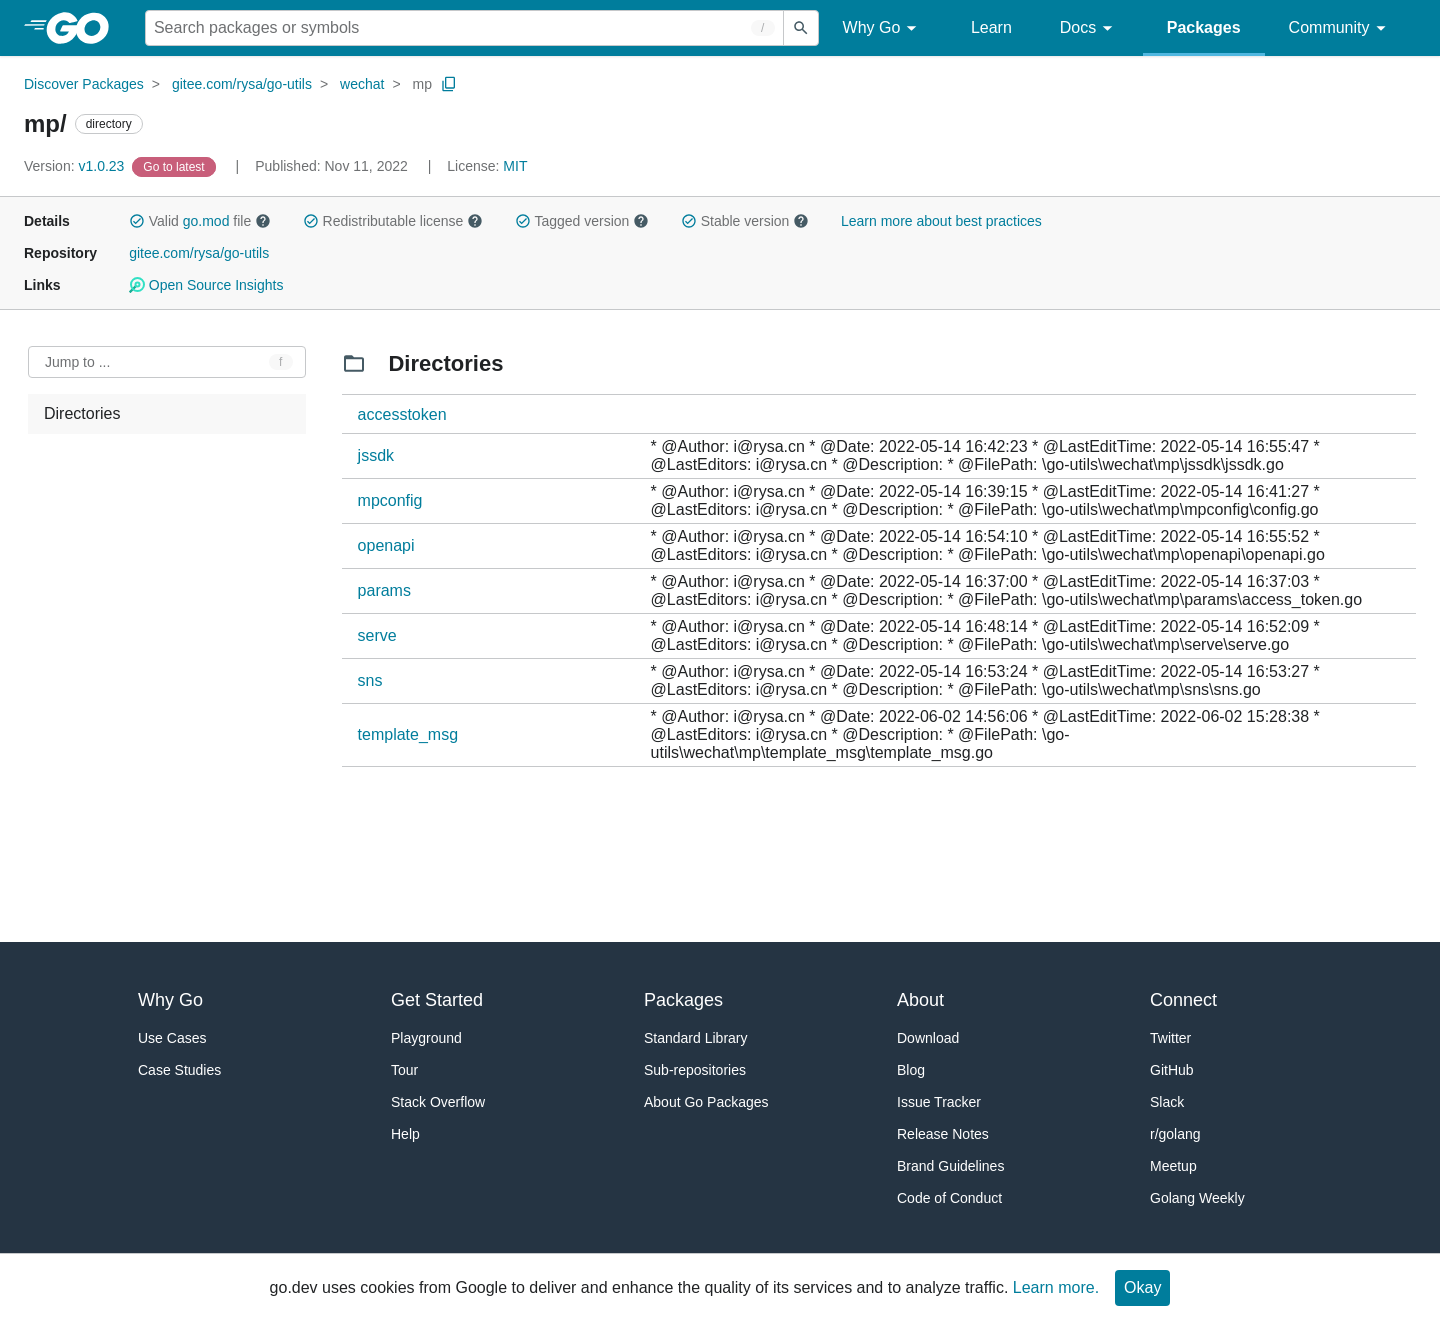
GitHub (1172, 1070)
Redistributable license (393, 221)
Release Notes (943, 1134)
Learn (991, 27)
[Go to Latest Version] (175, 166)
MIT (515, 166)
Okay (1142, 1287)
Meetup (1173, 1166)
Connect (1183, 1000)
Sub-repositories (695, 1070)
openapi (386, 545)
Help (405, 1134)
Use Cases (172, 1038)
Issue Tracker (939, 1102)
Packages (1204, 27)
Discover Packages (84, 84)
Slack (1167, 1102)
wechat (362, 84)
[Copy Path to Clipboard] (449, 84)
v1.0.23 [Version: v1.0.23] (76, 166)
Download (928, 1038)
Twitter (1170, 1038)
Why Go (883, 28)
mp (421, 84)
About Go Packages (706, 1102)
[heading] (84, 28)
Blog (911, 1070)
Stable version (745, 221)
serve (377, 635)
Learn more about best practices (941, 221)
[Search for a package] (464, 28)
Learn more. (1056, 1287)
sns (370, 680)
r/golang (1175, 1134)
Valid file (200, 221)
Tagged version (582, 221)
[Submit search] (801, 28)
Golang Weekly (1197, 1198)
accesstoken (402, 414)
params (384, 590)
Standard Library (696, 1038)
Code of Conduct (949, 1198)
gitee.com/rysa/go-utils (242, 84)
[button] (137, 221)
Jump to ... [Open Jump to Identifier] (77, 362)
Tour (404, 1070)
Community (1340, 28)
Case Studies (179, 1070)
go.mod (206, 221)
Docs (1089, 28)
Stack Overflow (438, 1102)
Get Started (437, 1000)
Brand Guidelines (950, 1166)
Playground (426, 1038)
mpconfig (390, 500)
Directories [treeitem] (82, 413)
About (920, 1000)
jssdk (376, 455)
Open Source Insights (206, 285)
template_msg (408, 734)
